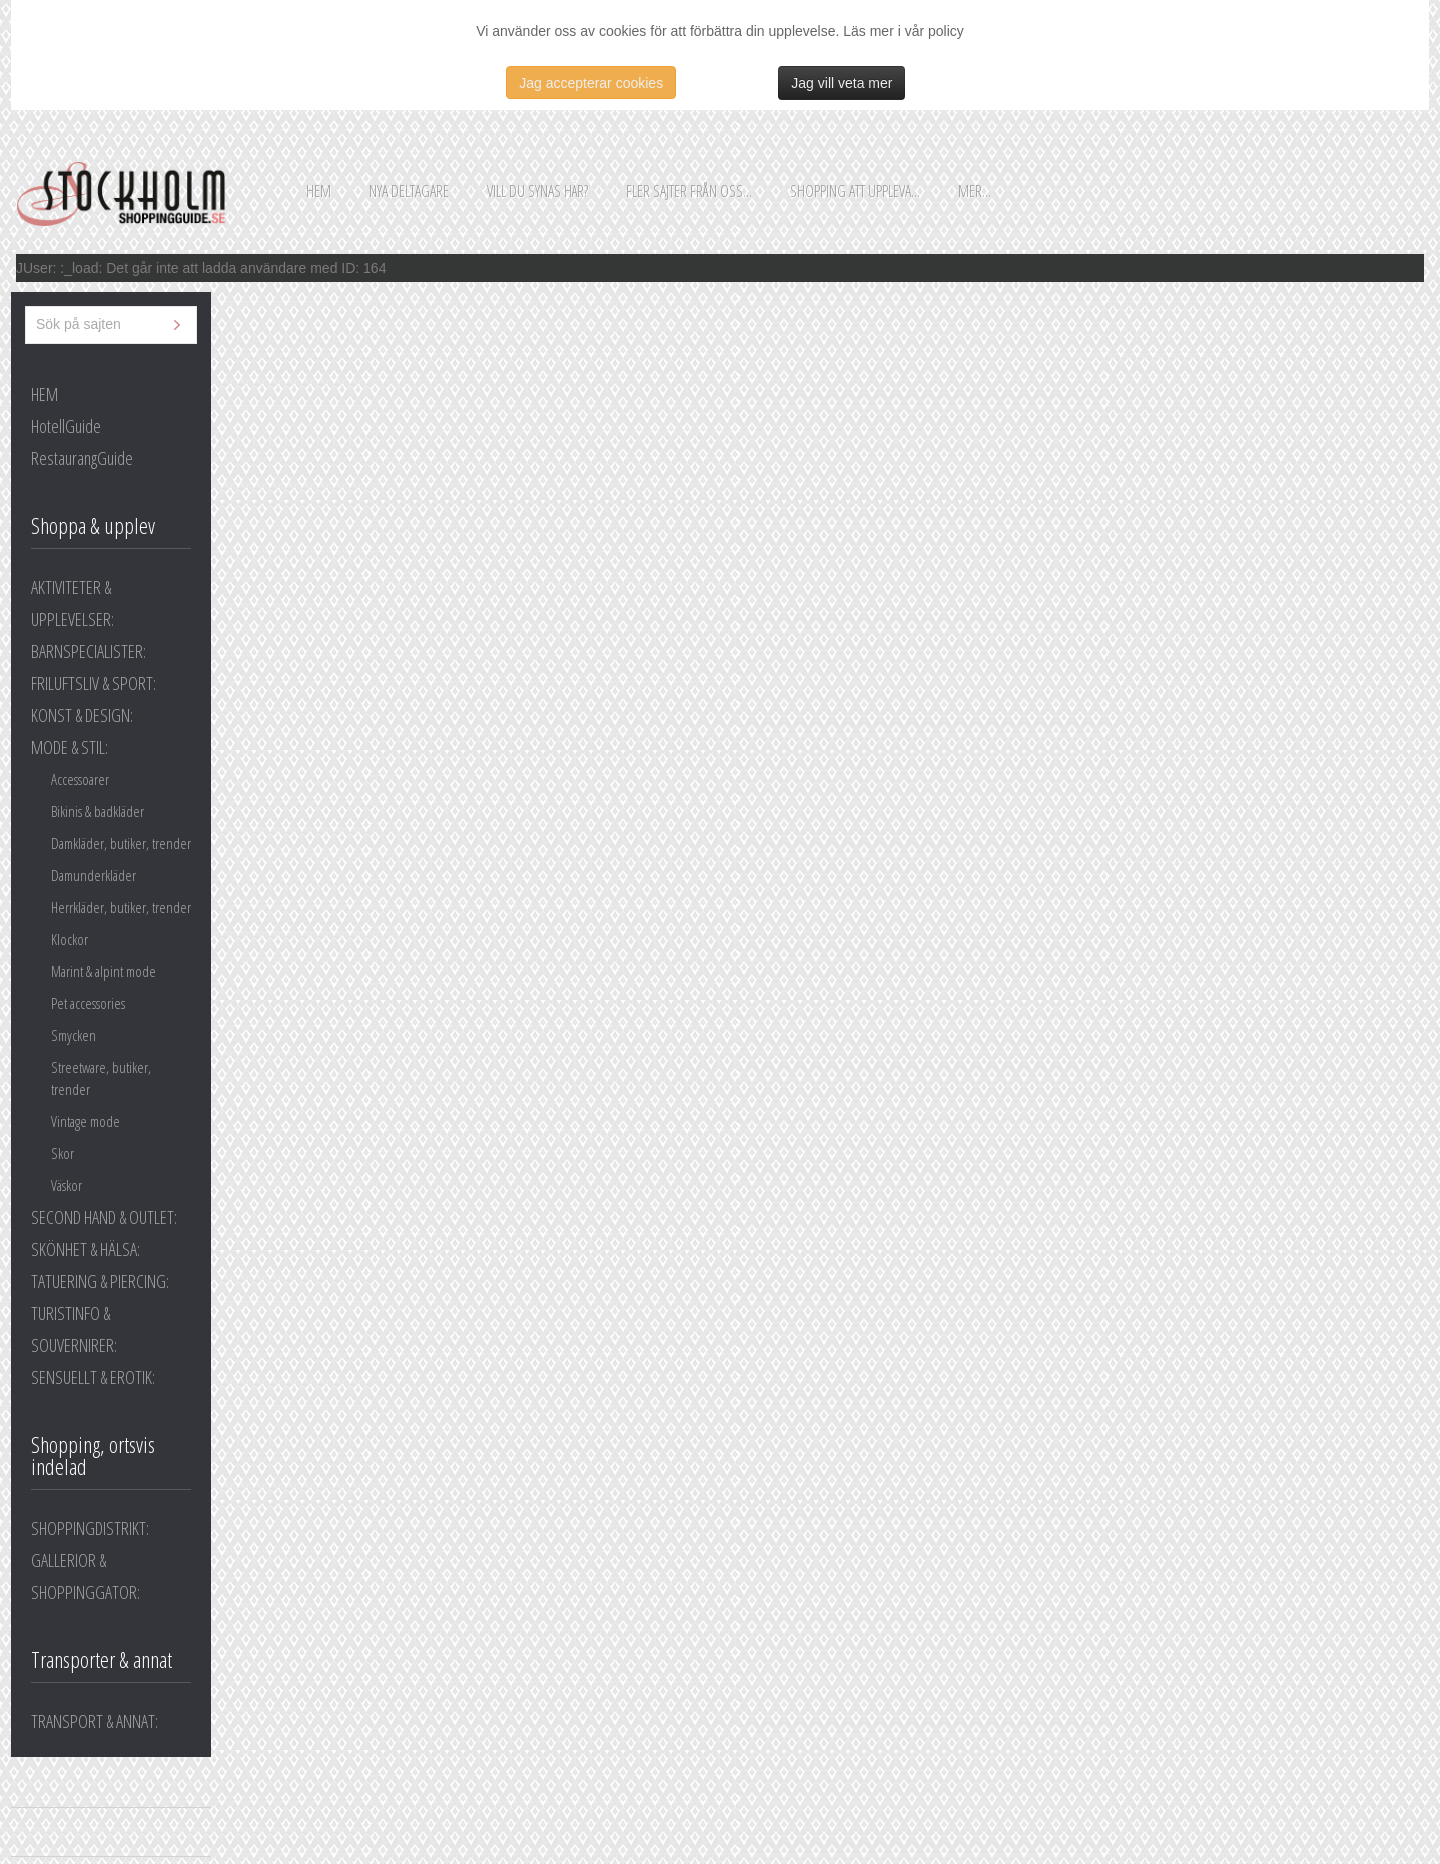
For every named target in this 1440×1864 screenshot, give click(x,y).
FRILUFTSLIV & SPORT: (93, 683)
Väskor (66, 1185)
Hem (318, 191)
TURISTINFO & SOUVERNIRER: (74, 1329)
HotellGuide (66, 426)
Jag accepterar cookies (591, 83)
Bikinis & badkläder (97, 811)
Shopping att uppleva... (855, 191)
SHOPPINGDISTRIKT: (90, 1528)
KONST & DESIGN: (82, 715)
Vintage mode (85, 1121)
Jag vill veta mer (841, 83)
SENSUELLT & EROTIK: (93, 1377)
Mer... (974, 191)
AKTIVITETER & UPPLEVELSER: (72, 603)
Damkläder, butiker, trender (121, 843)
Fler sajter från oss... (689, 191)
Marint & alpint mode (103, 971)
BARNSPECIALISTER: (88, 651)
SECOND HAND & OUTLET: (104, 1217)
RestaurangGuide (82, 458)
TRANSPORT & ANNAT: (94, 1721)
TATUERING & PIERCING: (100, 1281)
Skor (62, 1153)
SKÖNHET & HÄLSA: (85, 1249)
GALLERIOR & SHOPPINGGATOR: (85, 1576)
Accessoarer (80, 779)
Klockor (69, 939)
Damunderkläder (93, 875)
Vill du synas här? (537, 191)
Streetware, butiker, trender (101, 1078)
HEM (44, 394)
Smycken (73, 1035)
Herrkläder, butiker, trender (121, 907)
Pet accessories (88, 1003)
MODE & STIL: (69, 747)
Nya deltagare (409, 191)
